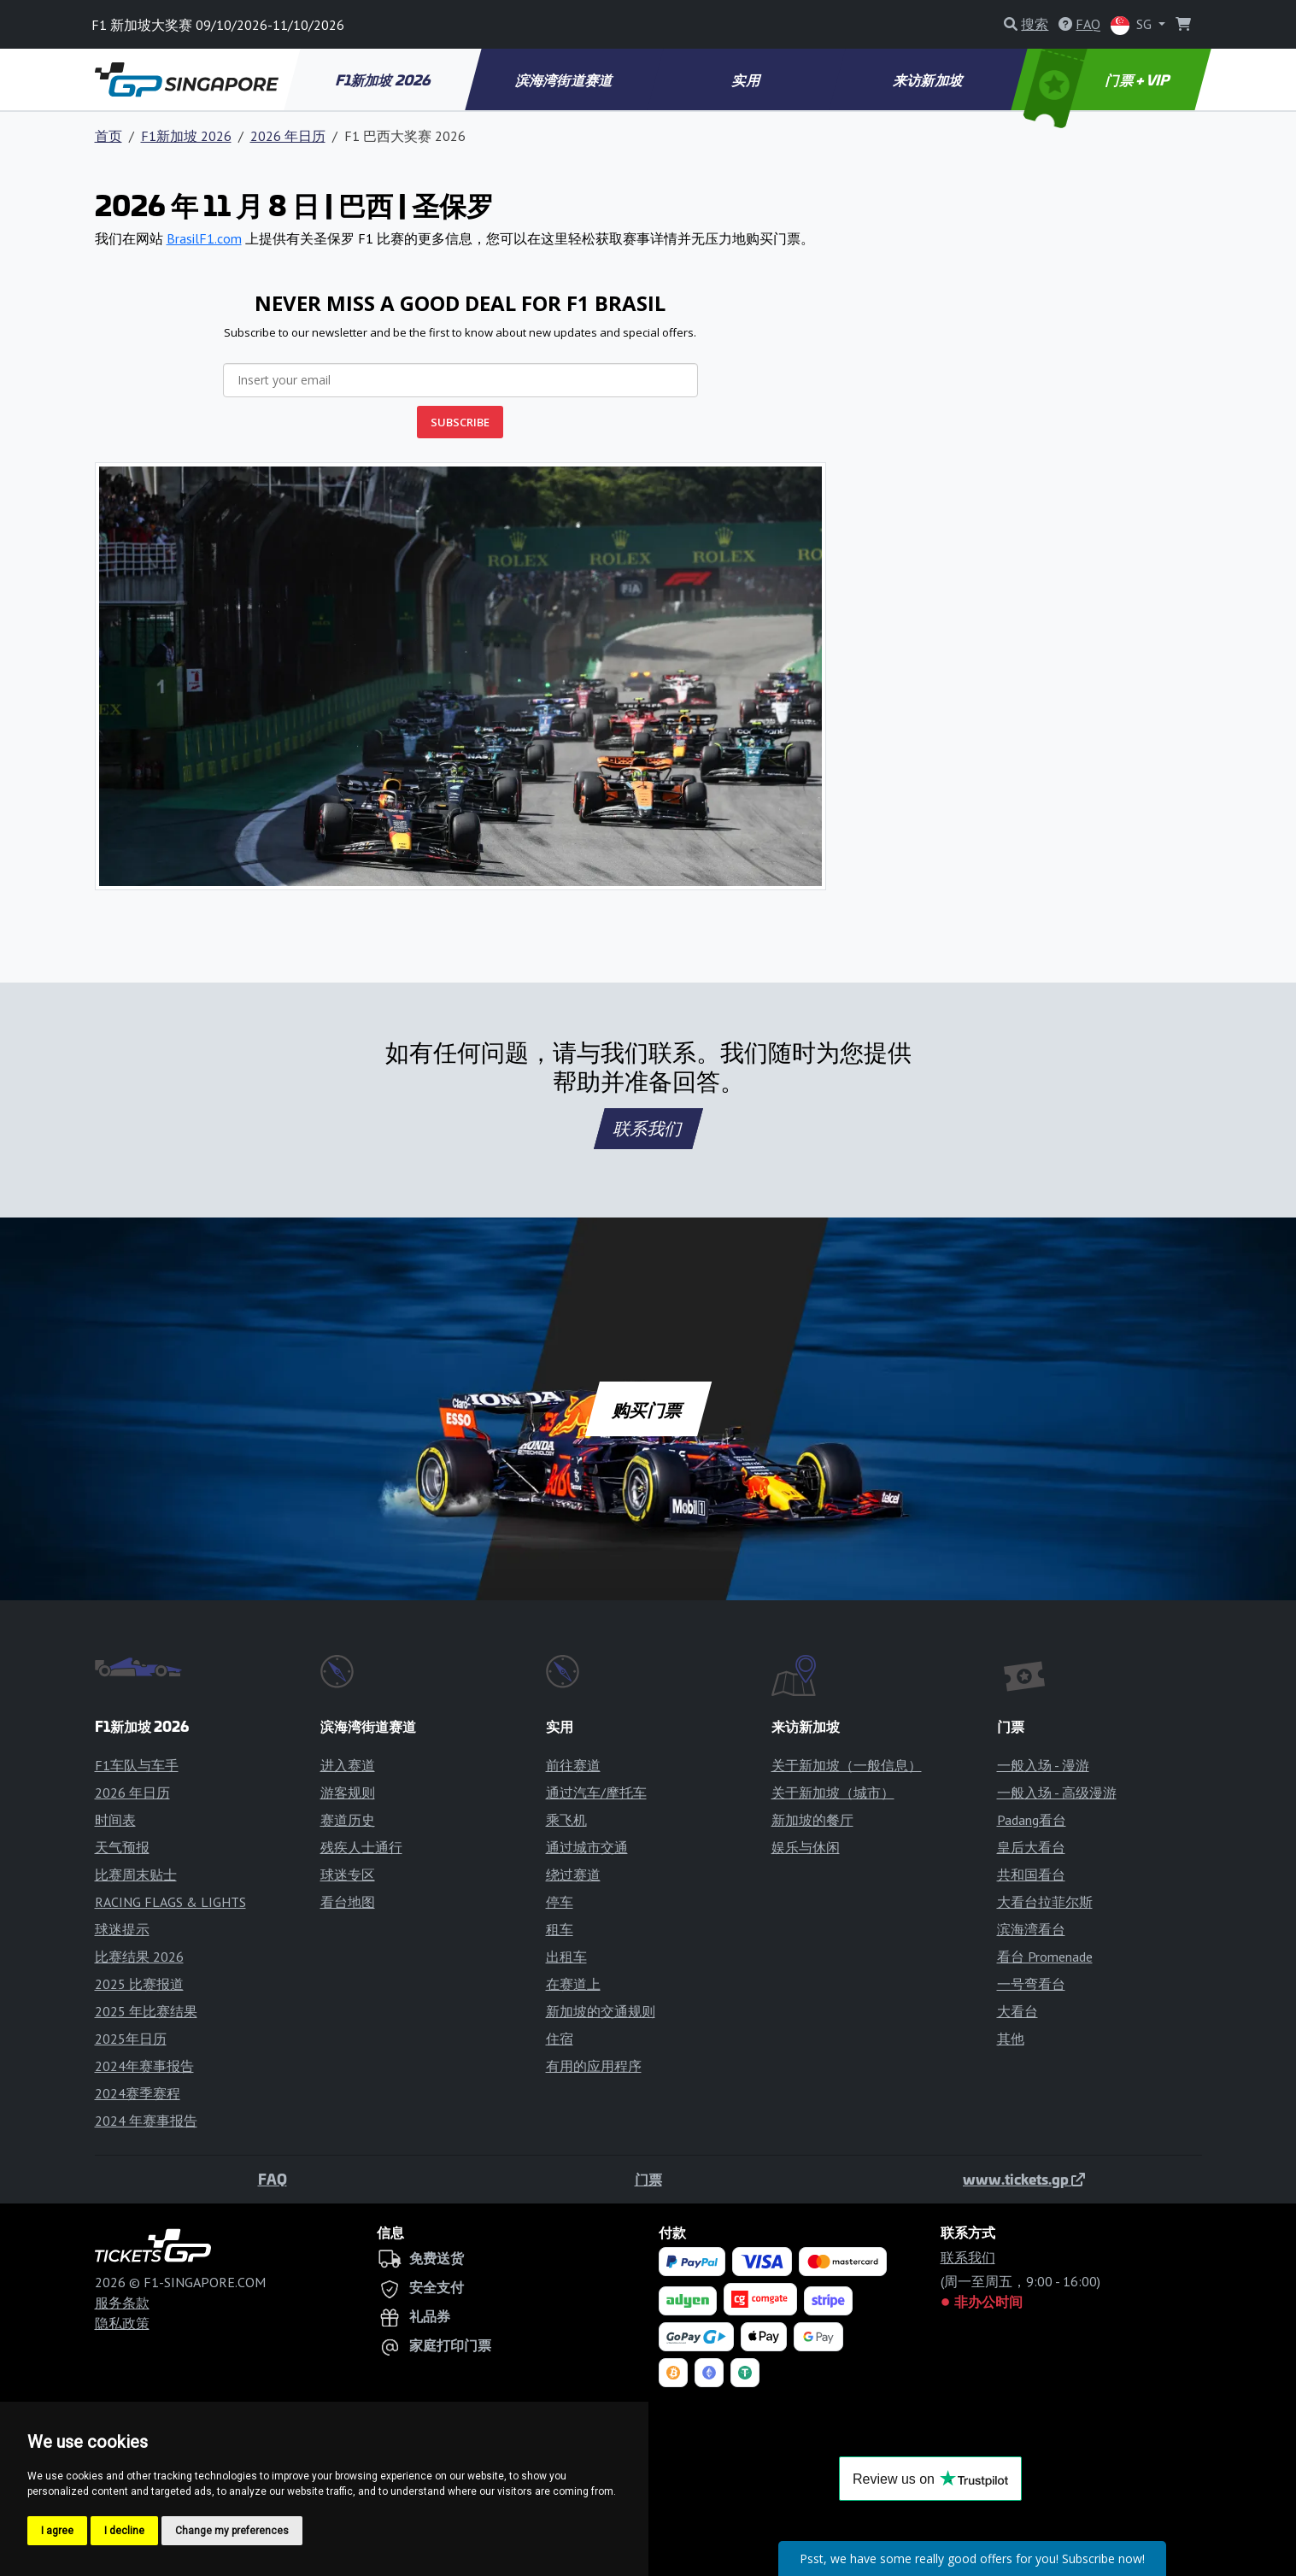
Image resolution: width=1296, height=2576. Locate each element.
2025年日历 (131, 2038)
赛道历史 (347, 1819)
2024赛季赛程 (137, 2093)
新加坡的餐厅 (812, 1819)
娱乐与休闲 (805, 1847)
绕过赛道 (573, 1874)
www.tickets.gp (1024, 2178)
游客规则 (347, 1792)
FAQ (272, 2178)
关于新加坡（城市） (832, 1792)
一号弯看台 (1031, 1983)
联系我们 (648, 1129)
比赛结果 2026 (139, 1956)
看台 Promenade (1045, 1956)
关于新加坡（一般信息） (846, 1765)
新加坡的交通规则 (600, 2011)
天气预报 (122, 1847)
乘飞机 (566, 1819)
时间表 (115, 1819)
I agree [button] (57, 2531)
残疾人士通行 (361, 1847)
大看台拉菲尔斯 (1045, 1901)
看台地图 (347, 1901)
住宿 (559, 2038)
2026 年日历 (287, 135)
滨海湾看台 (1031, 1929)
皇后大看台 (1031, 1847)
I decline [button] (124, 2531)
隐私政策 (122, 2323)
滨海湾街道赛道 (565, 79)
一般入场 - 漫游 (1043, 1765)
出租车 (566, 1956)
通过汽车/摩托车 (596, 1792)
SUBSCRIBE (460, 422)
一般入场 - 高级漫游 (1057, 1792)
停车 (559, 1901)
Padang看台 (1031, 1819)
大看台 (1017, 2011)
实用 (747, 79)
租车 (559, 1929)
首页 (108, 135)
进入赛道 (347, 1765)
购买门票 (648, 1409)
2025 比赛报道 (139, 1983)
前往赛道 (573, 1765)
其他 (1010, 2038)
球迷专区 (347, 1874)
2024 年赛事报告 (146, 2120)
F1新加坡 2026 (383, 79)
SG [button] (1133, 25)
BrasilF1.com (204, 238)
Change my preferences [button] (232, 2531)
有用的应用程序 (594, 2065)
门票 (648, 2178)
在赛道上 (573, 1983)
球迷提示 (122, 1929)
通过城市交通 (587, 1847)
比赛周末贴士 (136, 1874)
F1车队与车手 (137, 1765)
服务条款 (122, 2302)
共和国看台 (1031, 1874)
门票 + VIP (1098, 79)
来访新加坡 (929, 79)
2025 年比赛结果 (146, 2011)
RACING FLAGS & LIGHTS (170, 1901)
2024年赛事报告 (144, 2065)
